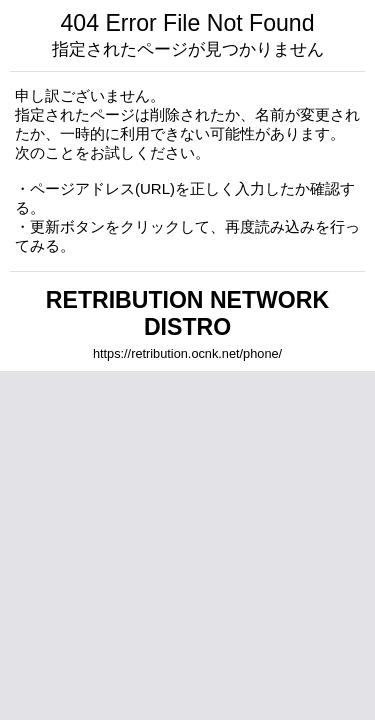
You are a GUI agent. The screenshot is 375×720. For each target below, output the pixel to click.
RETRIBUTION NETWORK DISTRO (187, 313)
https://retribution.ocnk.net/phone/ (187, 353)
